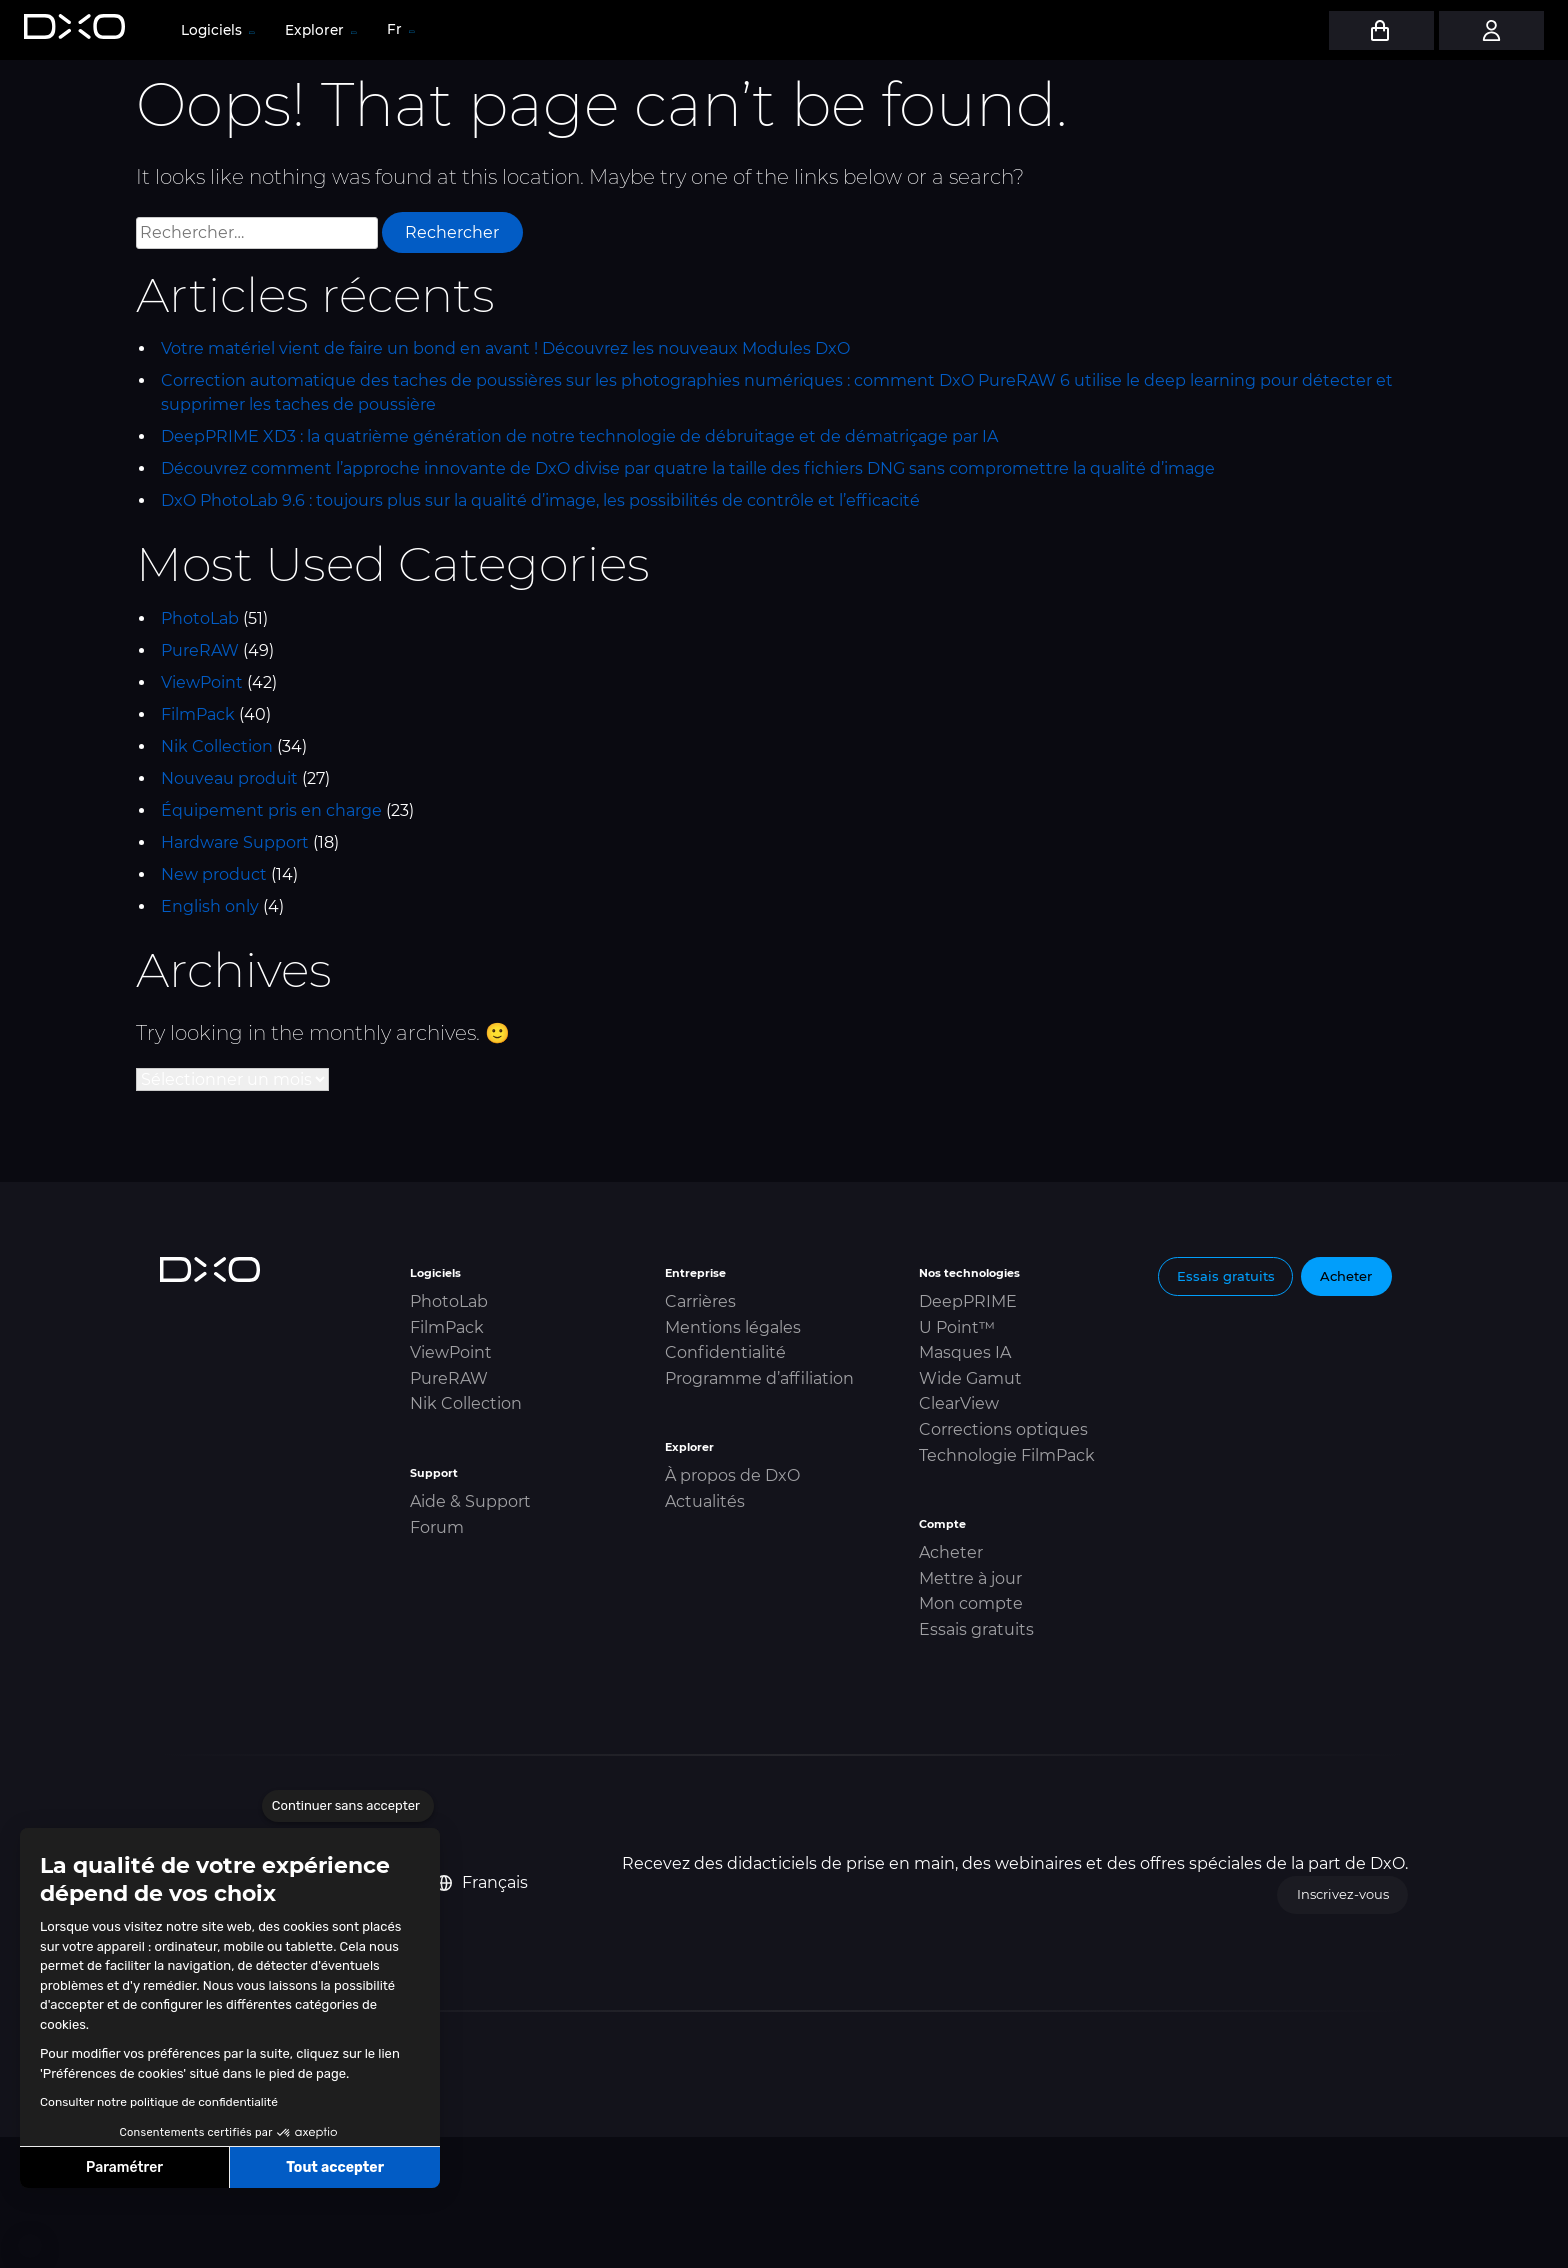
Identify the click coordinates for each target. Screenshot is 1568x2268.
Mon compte (971, 1603)
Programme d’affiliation (759, 1378)
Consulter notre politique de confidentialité (159, 2102)
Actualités (705, 1501)
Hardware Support (235, 842)
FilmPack (198, 714)
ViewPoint (202, 682)
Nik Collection (217, 746)
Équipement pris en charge (271, 810)
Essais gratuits (976, 1629)
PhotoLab (200, 618)
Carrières (700, 1301)
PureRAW (200, 650)
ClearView (959, 1403)
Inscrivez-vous (1343, 1894)
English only (210, 906)
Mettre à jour (970, 1578)
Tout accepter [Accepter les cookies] (335, 2167)
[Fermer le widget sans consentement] (348, 1806)
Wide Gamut (970, 1378)
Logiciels (217, 30)
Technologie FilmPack (1007, 1455)
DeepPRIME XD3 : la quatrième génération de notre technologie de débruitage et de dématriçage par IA (579, 436)
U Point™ (957, 1327)
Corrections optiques (1003, 1429)
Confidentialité (725, 1352)
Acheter (951, 1552)
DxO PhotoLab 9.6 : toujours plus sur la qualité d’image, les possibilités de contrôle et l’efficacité (540, 500)
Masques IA (965, 1352)
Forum (437, 1527)
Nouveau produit (229, 778)
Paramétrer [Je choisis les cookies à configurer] (124, 2167)
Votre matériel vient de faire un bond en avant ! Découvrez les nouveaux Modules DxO (505, 348)
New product (214, 874)
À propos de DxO (732, 1475)
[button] (30, 2246)
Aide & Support (470, 1501)
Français (482, 1882)
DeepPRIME (968, 1301)
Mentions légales (733, 1327)
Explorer (320, 30)
